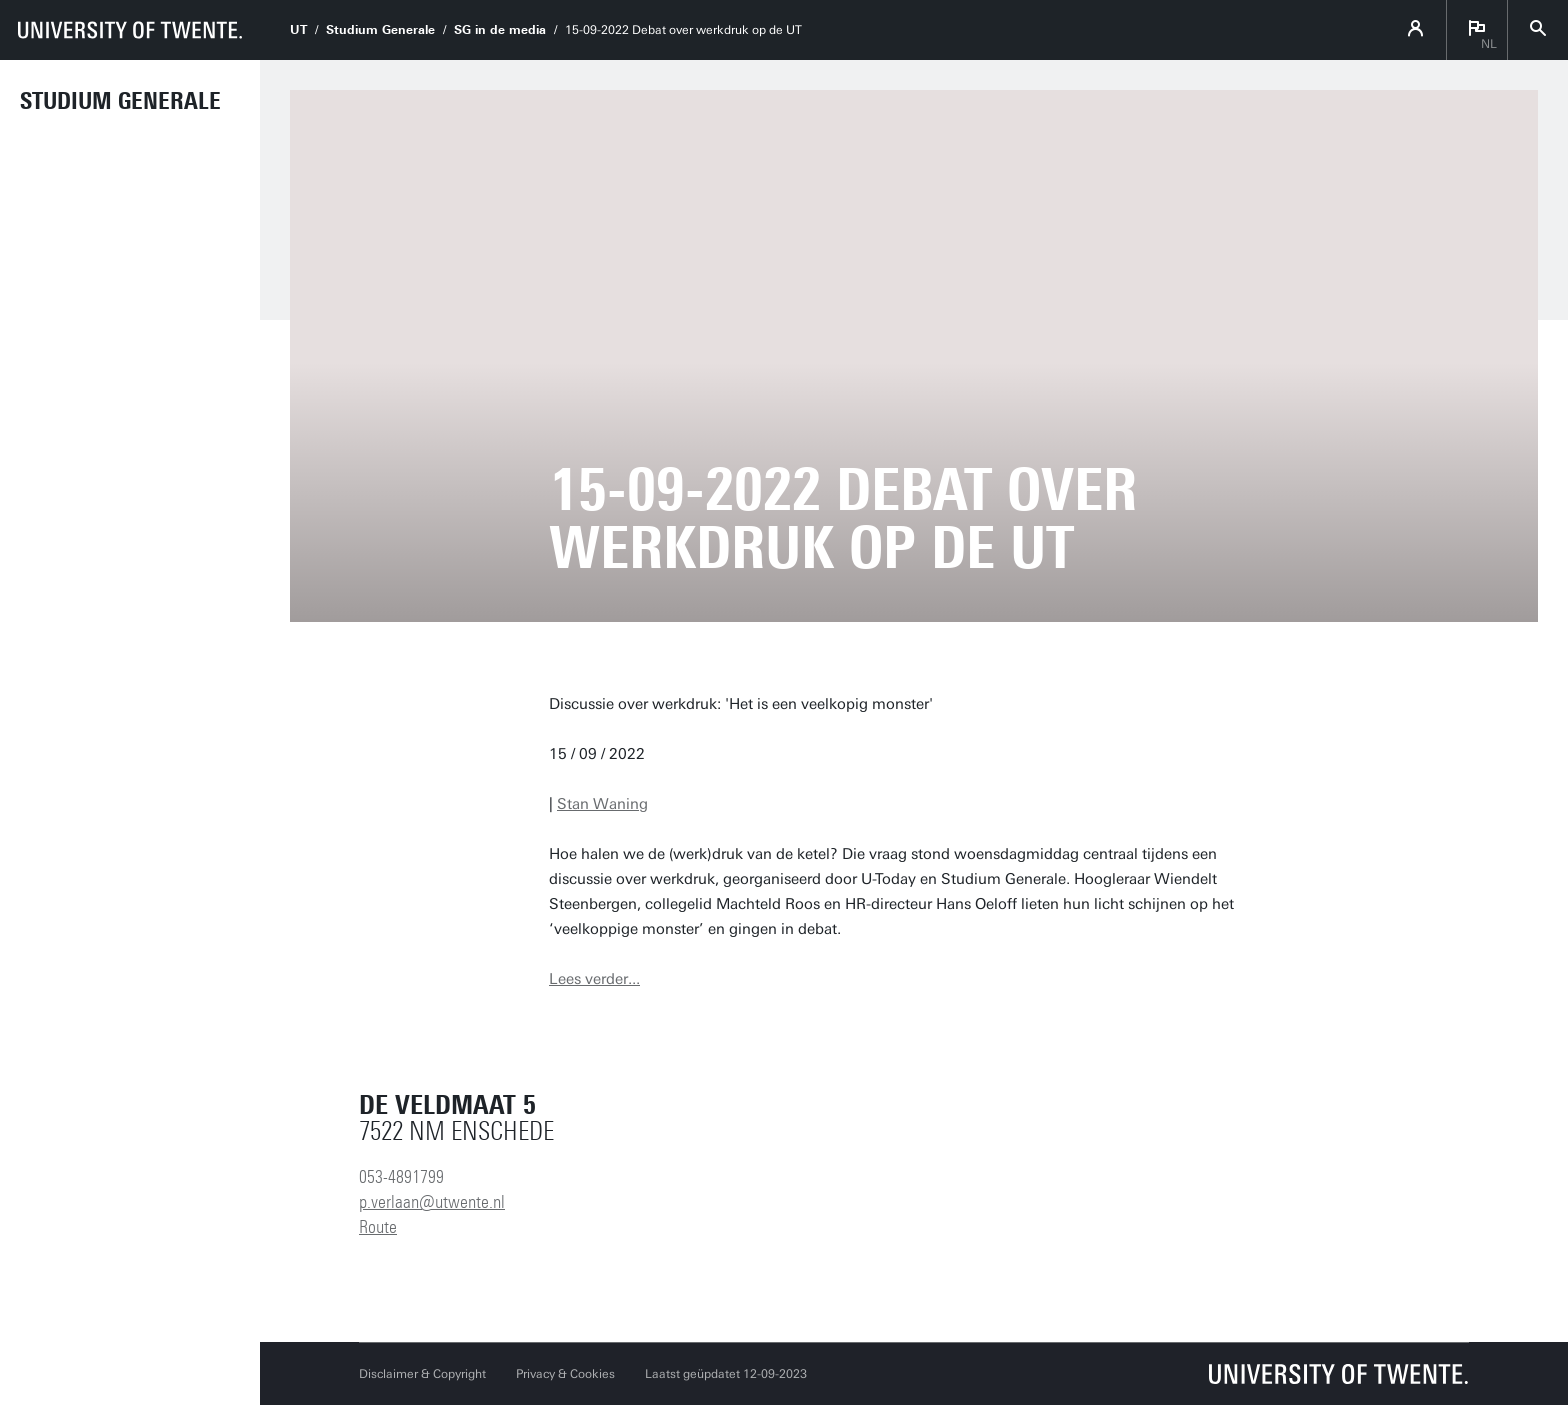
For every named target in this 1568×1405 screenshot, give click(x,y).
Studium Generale (120, 101)
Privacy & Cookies (565, 1374)
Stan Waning (602, 804)
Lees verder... (594, 979)
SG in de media (500, 30)
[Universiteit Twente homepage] (1339, 1373)
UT (298, 30)
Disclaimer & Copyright (422, 1374)
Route (378, 1227)
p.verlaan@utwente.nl (432, 1202)
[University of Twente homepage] (130, 30)
